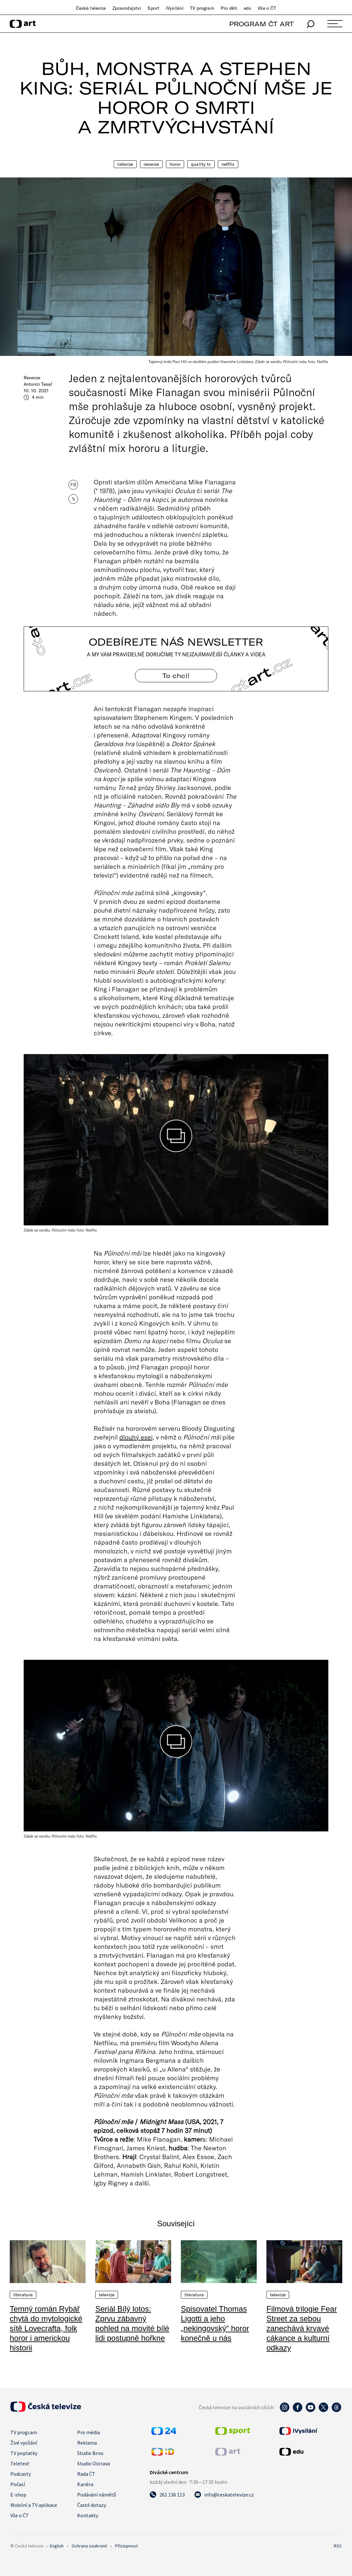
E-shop (18, 2494)
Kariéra (85, 2484)
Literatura (23, 2295)
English (57, 2546)
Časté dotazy (91, 2505)
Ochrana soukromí (89, 2546)
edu (247, 8)
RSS (338, 2546)
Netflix (228, 164)
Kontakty (87, 2515)
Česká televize (91, 8)
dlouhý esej (136, 1437)
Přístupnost (126, 2546)
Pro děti (229, 8)
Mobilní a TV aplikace (33, 2505)
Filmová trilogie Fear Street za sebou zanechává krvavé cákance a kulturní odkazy (301, 2328)
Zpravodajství (126, 8)
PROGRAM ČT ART (261, 24)
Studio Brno (90, 2453)
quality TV (201, 164)
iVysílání (174, 8)
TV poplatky (23, 2453)
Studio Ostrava (93, 2463)
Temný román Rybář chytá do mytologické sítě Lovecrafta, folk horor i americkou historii (46, 2328)
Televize (125, 164)
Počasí (17, 2484)
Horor (175, 164)
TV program (202, 8)
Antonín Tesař (38, 384)
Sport (153, 8)
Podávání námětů (96, 2494)
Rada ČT (86, 2474)
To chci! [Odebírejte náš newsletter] (176, 676)
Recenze (151, 164)
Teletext (19, 2463)
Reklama (87, 2442)
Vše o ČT (267, 8)
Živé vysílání (23, 2442)
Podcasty (20, 2474)
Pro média (88, 2432)
